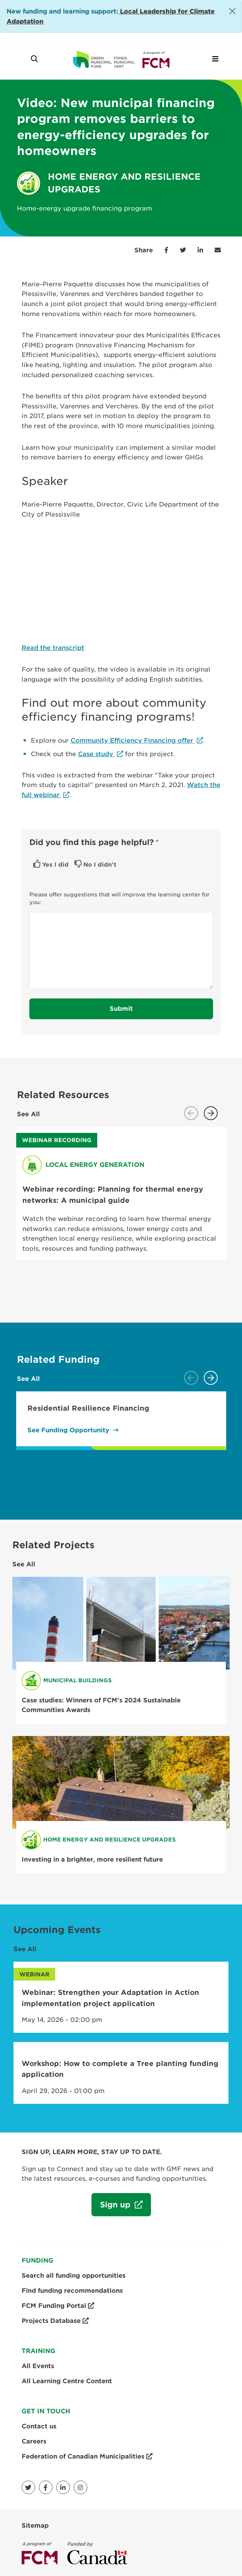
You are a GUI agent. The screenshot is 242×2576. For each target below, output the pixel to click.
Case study (96, 754)
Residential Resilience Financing (88, 1408)
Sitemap (35, 2525)
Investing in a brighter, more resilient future (92, 1859)
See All (28, 1114)
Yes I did (55, 864)
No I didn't (100, 864)
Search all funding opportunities (73, 2275)
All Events (38, 2366)
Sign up (112, 2207)
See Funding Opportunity (68, 1430)
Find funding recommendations (72, 2290)
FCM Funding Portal (58, 2306)
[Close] (232, 11)
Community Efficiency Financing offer (133, 740)
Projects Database (55, 2321)
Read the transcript (53, 647)
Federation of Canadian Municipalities (87, 2456)
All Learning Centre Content (67, 2381)
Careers (34, 2441)
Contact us (39, 2426)
